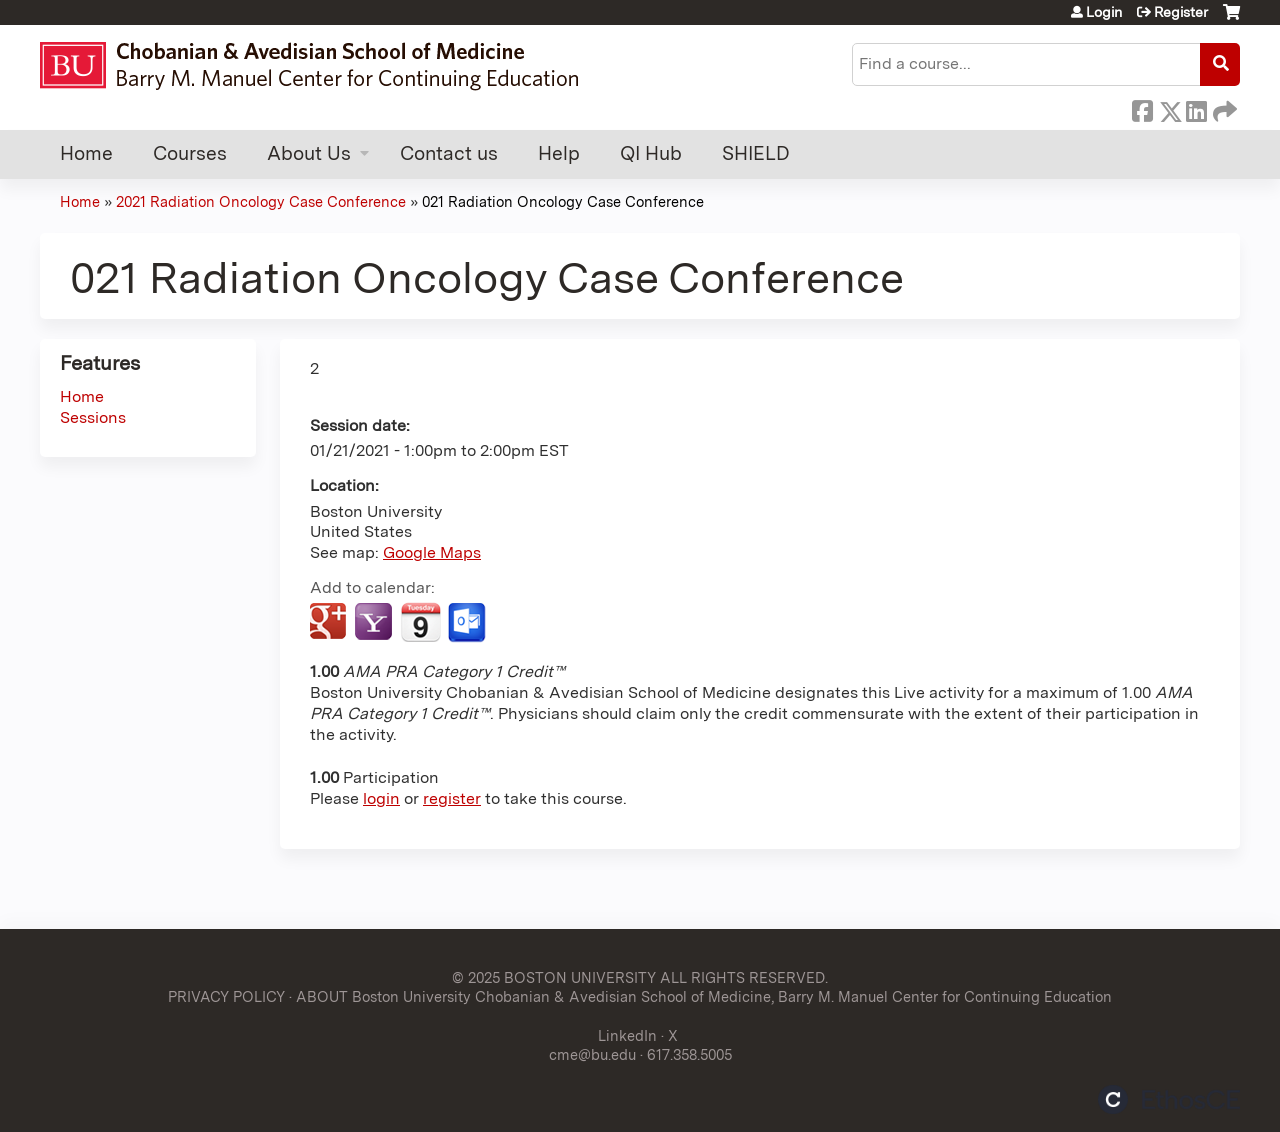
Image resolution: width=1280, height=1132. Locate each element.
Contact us (449, 153)
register (452, 798)
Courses (190, 153)
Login (1104, 12)
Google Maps (432, 552)
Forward (1223, 108)
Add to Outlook (468, 623)
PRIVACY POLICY (226, 996)
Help (559, 153)
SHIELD (756, 153)
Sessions (93, 417)
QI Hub (651, 153)
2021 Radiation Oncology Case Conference (261, 201)
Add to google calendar (330, 623)
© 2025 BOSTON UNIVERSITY (554, 977)
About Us (309, 153)
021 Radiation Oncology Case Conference (563, 201)
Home (86, 153)
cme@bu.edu (592, 1054)
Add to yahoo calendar (375, 623)
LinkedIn (1196, 108)
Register (1181, 12)
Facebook (1142, 108)
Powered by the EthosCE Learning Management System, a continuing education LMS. (1169, 1099)
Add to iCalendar (420, 622)
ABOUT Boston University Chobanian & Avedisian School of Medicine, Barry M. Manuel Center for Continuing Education (704, 996)
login (381, 798)
